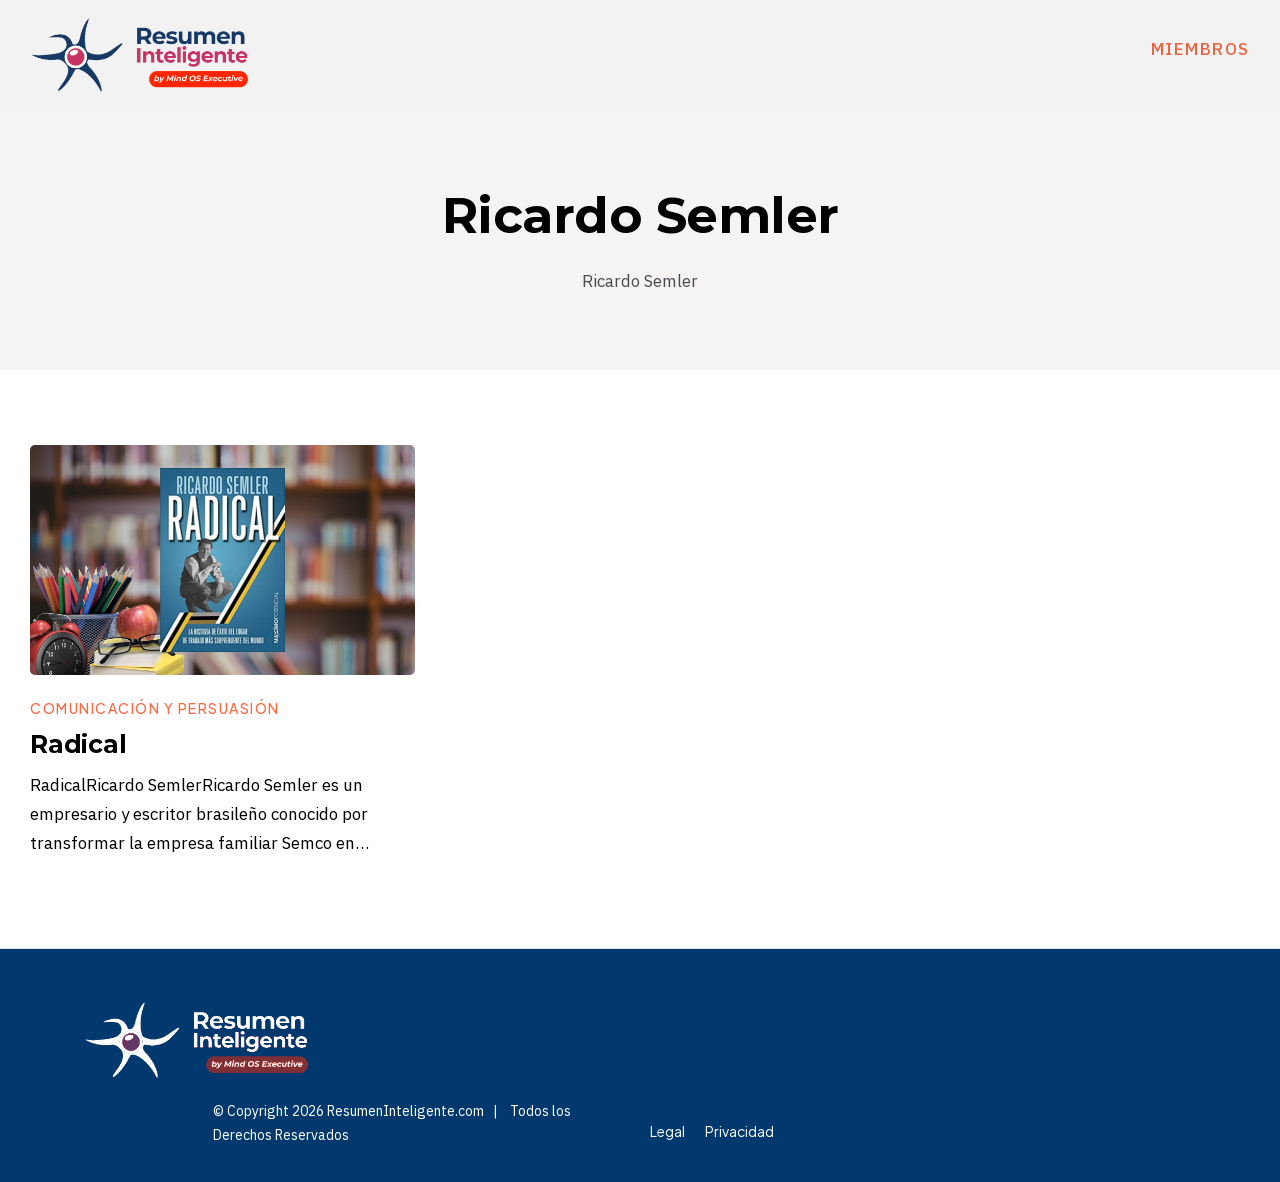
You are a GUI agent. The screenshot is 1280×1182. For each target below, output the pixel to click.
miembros (1200, 49)
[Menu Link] (667, 1131)
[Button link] (155, 708)
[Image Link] (222, 560)
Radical (78, 744)
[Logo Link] (140, 55)
